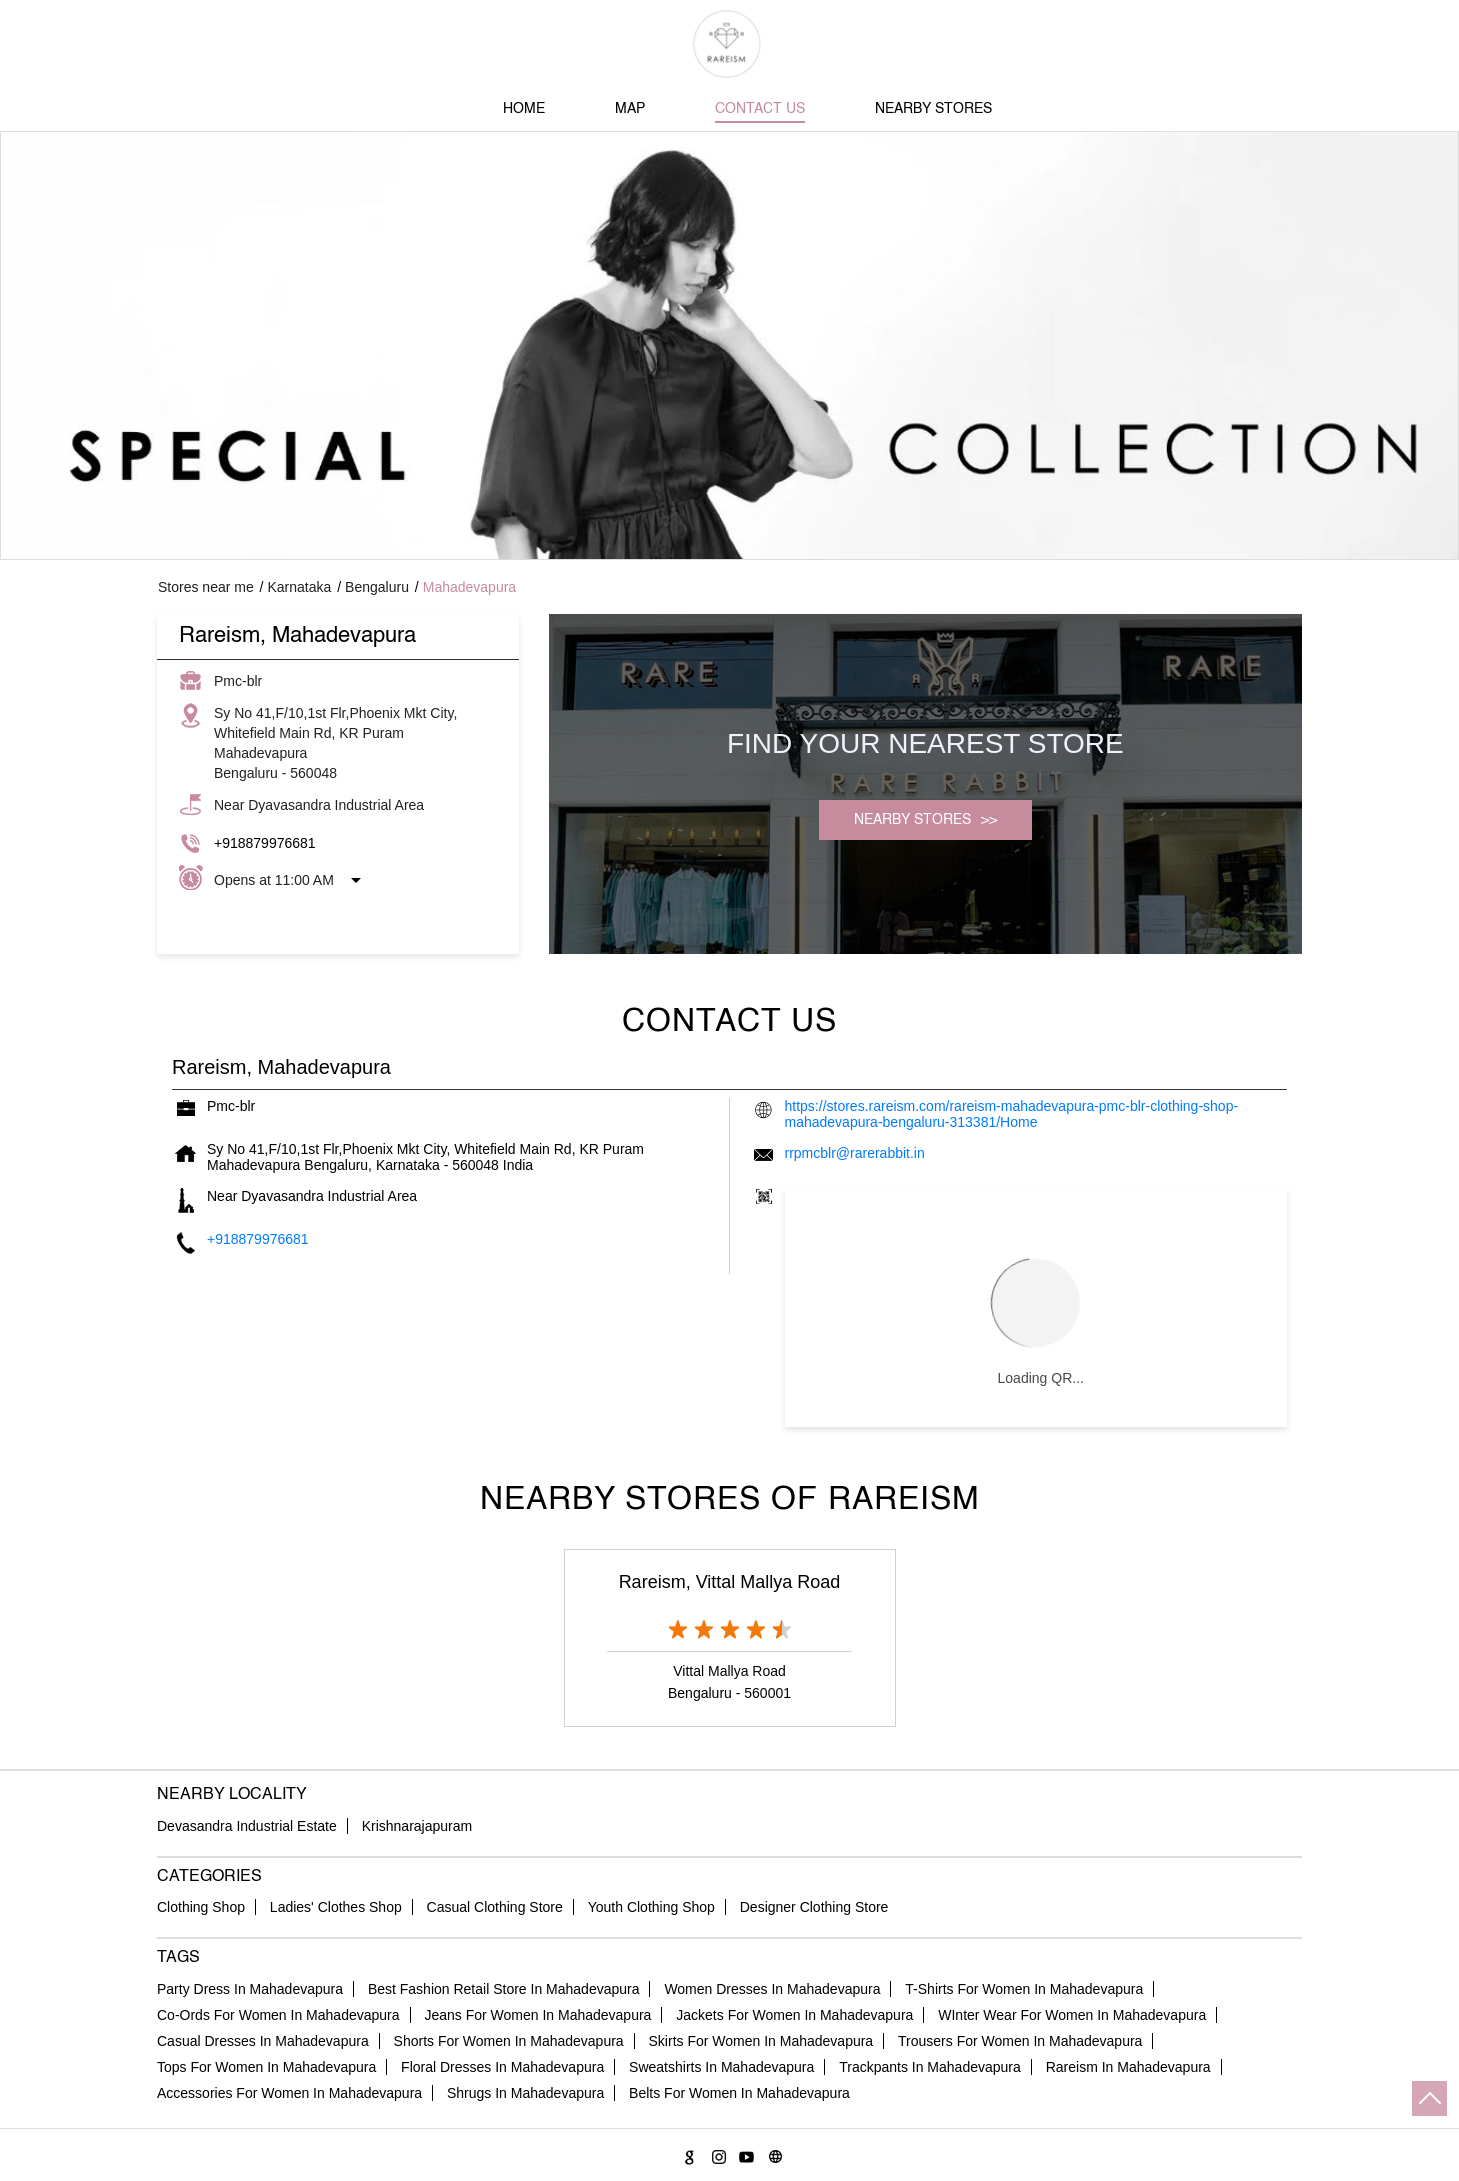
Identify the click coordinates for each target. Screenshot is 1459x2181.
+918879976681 (265, 843)
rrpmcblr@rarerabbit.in (855, 1153)
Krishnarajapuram (417, 1826)
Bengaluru (377, 587)
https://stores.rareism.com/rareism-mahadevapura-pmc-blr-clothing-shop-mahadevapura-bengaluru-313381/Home (1012, 1114)
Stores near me (206, 587)
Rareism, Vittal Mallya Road (730, 1582)
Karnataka (300, 587)
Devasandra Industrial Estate (247, 1826)
